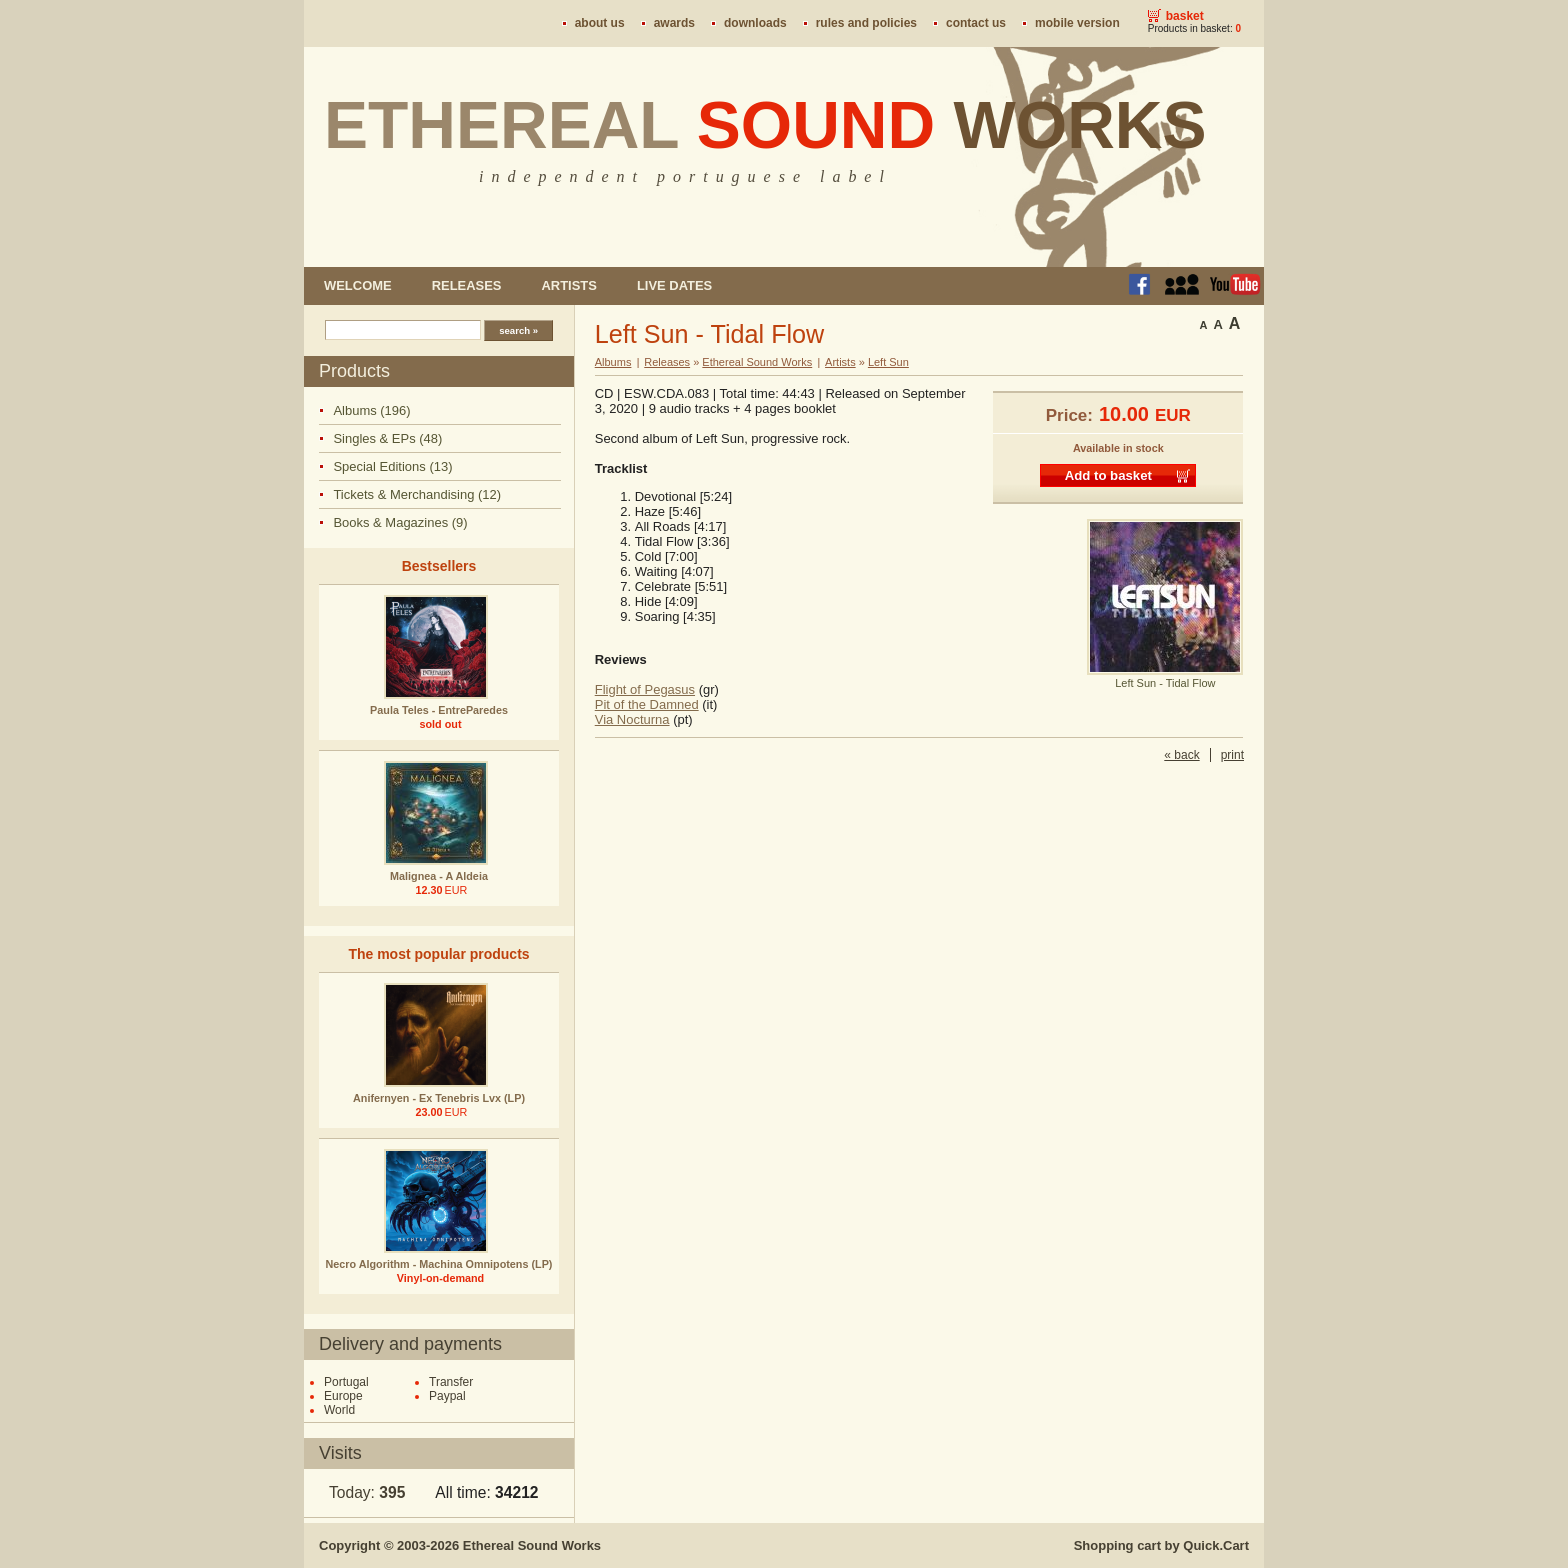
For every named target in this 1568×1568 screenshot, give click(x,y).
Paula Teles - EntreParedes (439, 710)
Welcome (358, 285)
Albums (613, 362)
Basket (1185, 16)
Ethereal (765, 125)
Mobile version (1077, 23)
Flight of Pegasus (645, 689)
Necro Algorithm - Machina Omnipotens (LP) (439, 1264)
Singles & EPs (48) (387, 438)
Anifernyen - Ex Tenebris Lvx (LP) (439, 1098)
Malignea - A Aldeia (439, 876)
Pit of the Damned (647, 704)
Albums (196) (371, 410)
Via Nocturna (632, 719)
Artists (568, 285)
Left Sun (888, 362)
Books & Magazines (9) (400, 522)
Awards (674, 23)
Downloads (755, 23)
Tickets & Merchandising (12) (417, 494)
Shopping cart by (1161, 1545)
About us (600, 23)
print (1232, 755)
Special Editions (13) (392, 466)
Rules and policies (866, 23)
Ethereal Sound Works (757, 362)
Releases (467, 285)
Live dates (674, 285)
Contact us (976, 23)
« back (1181, 755)
